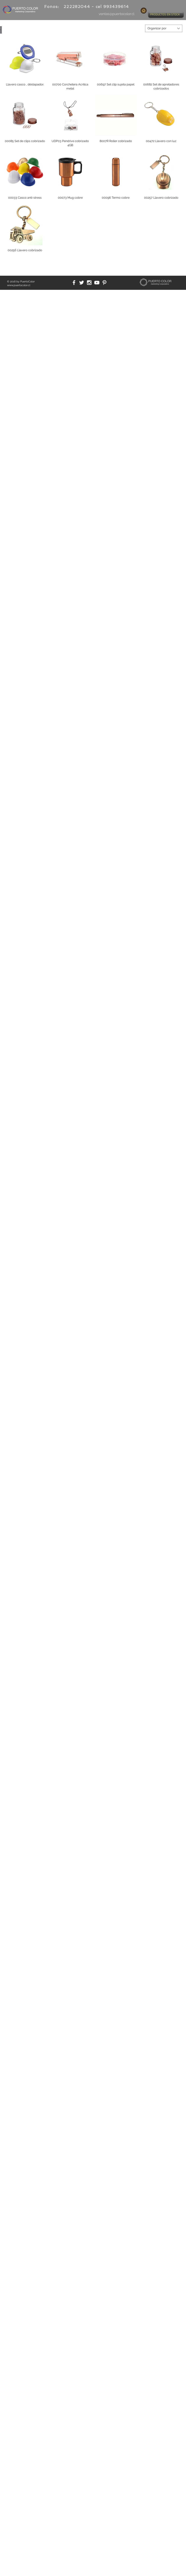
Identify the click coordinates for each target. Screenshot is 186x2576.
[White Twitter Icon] (81, 282)
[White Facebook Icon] (74, 282)
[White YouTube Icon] (97, 282)
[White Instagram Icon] (89, 282)
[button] (166, 15)
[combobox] (163, 28)
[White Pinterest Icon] (104, 282)
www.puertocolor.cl (18, 285)
